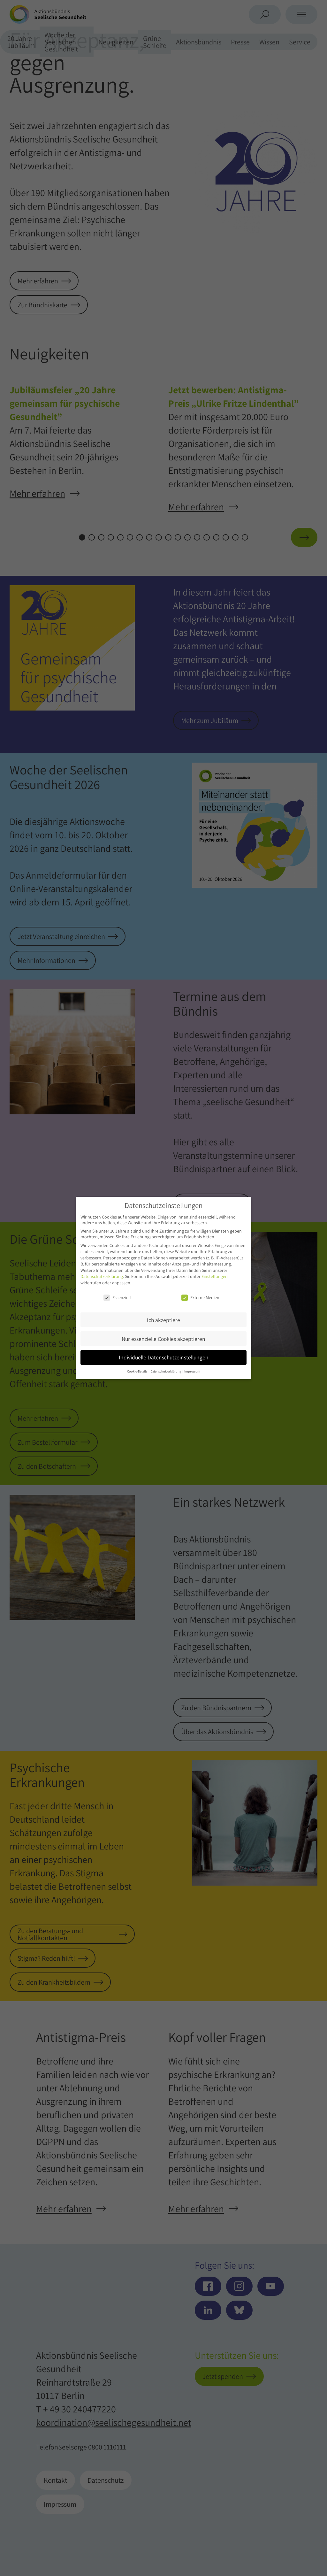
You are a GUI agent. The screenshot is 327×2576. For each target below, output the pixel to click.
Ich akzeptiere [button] (163, 1320)
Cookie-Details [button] (137, 1371)
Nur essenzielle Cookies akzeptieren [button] (163, 1338)
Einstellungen (215, 1276)
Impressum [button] (192, 1371)
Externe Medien (200, 1297)
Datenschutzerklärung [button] (166, 1371)
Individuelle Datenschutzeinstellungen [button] (164, 1357)
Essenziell (117, 1297)
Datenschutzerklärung (101, 1276)
